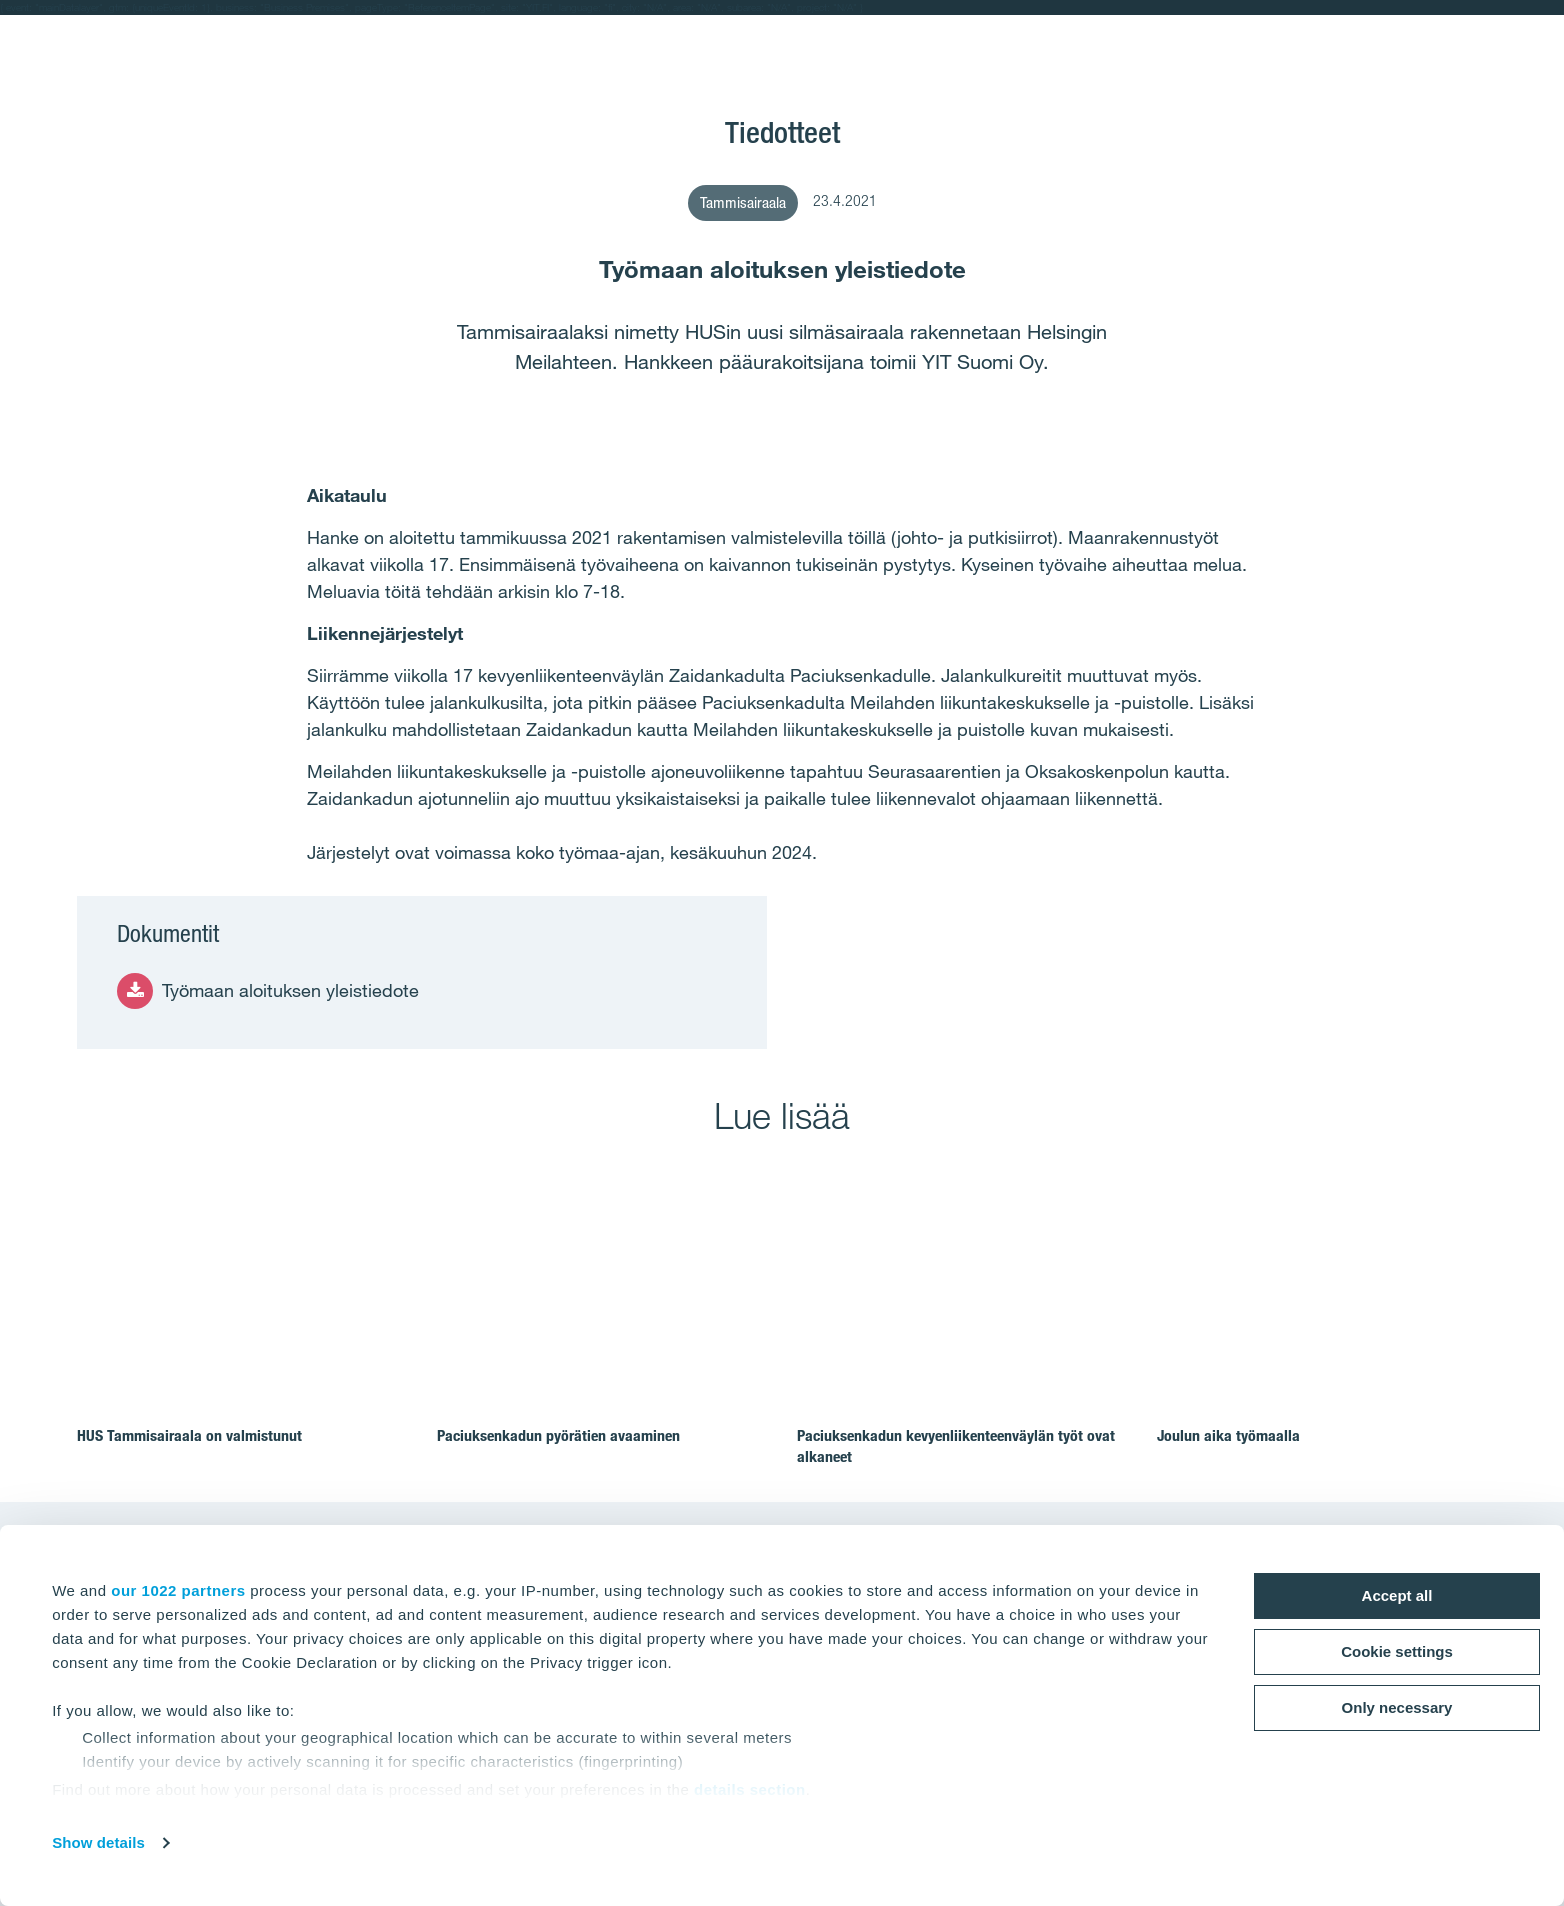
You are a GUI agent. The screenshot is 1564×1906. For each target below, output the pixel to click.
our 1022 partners (178, 1590)
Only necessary (1397, 1707)
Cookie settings (1397, 1651)
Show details (98, 1842)
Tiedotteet (782, 132)
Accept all (1397, 1595)
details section (750, 1789)
